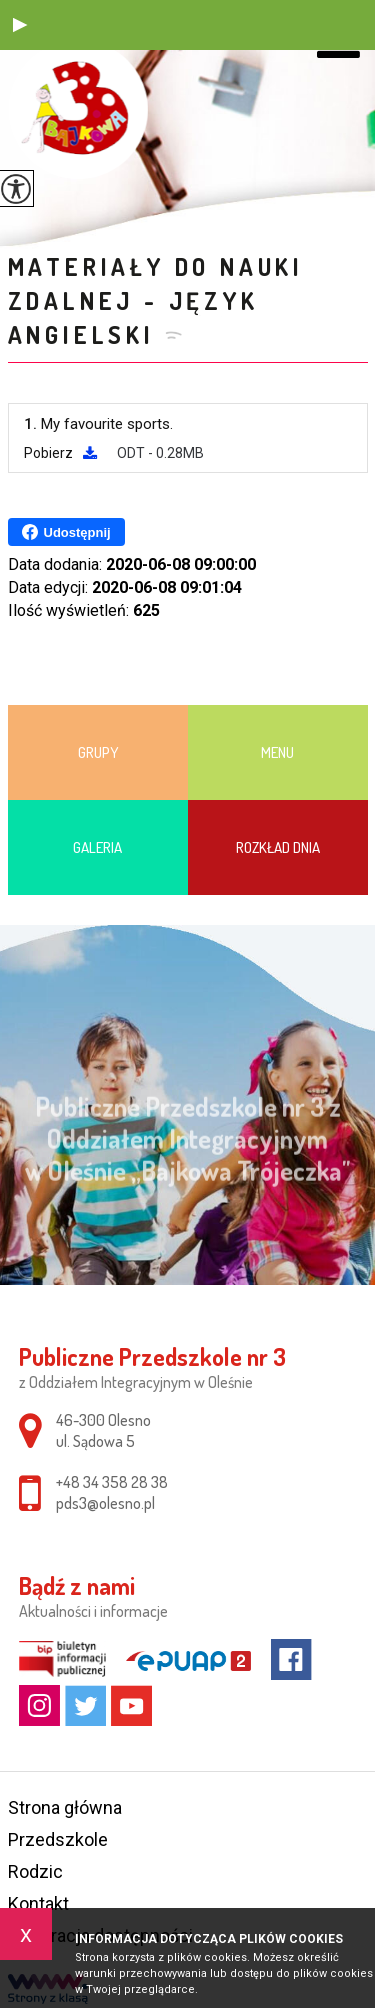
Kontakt (38, 1903)
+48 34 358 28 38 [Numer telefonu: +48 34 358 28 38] (112, 1482)
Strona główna (65, 1807)
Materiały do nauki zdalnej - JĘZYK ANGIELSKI (156, 300)
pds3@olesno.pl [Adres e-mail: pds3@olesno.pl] (105, 1503)
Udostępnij (66, 532)
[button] (20, 25)
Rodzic (35, 1871)
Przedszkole (58, 1839)
